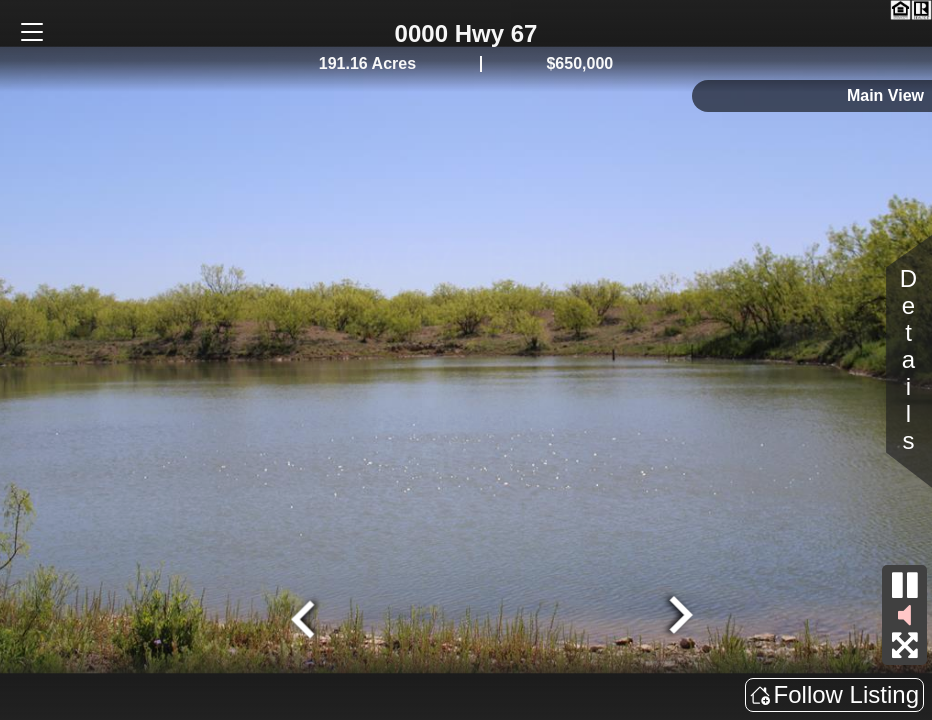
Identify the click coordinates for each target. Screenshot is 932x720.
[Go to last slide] (306, 617)
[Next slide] (678, 617)
